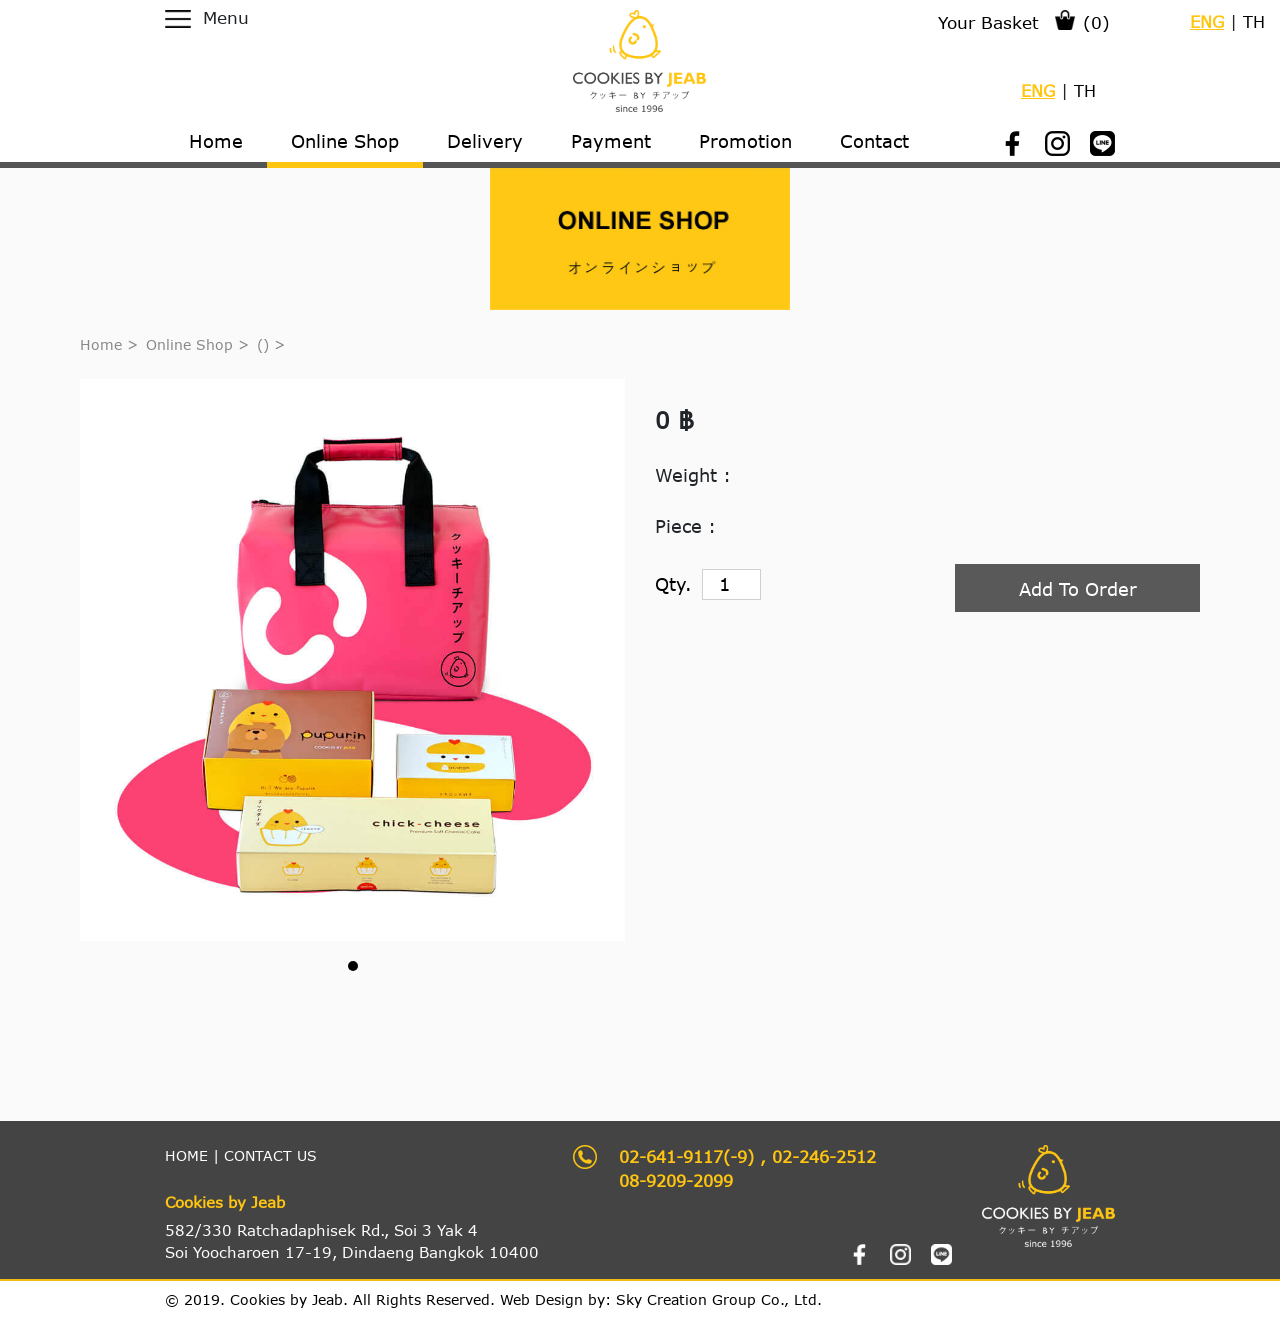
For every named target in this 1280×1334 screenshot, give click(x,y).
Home (101, 344)
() (265, 344)
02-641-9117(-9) (686, 1156)
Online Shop (189, 344)
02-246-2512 (824, 1156)
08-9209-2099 (676, 1180)
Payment (611, 141)
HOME (186, 1155)
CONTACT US (270, 1155)
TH (1254, 21)
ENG (1207, 21)
